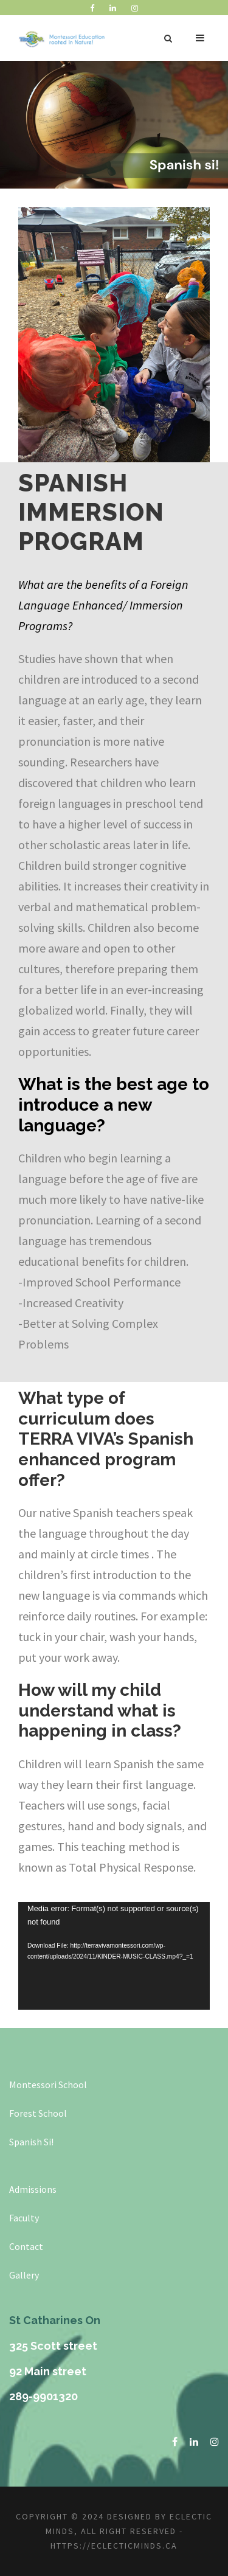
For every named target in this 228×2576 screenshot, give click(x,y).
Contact (26, 2246)
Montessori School (48, 2084)
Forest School (38, 2113)
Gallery (24, 2275)
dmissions (36, 2189)
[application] (114, 1956)
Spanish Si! (31, 2142)
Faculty (24, 2218)
